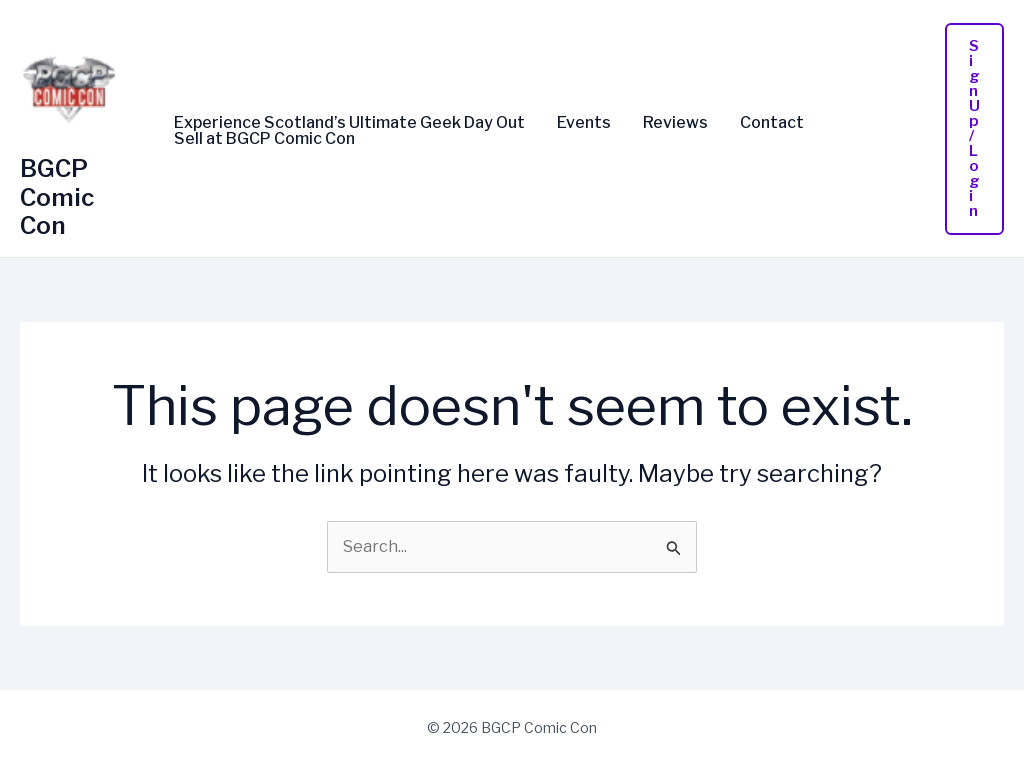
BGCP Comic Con (57, 197)
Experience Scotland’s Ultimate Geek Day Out (349, 123)
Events (584, 123)
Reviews (675, 123)
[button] (974, 129)
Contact (772, 123)
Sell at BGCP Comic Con (264, 139)
